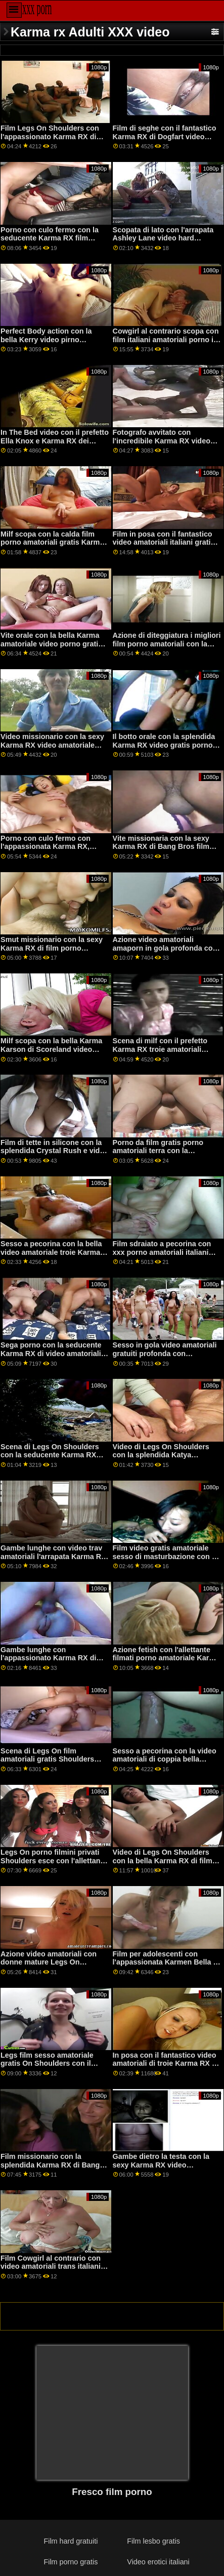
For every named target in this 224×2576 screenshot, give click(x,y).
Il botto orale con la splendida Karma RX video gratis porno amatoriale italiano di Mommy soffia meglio (164, 749)
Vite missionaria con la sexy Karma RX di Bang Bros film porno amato (161, 846)
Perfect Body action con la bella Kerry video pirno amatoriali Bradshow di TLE (48, 339)
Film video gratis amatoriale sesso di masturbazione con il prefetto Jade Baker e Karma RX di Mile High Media (164, 1560)
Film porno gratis (70, 2562)
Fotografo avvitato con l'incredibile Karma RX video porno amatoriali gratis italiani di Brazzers (164, 445)
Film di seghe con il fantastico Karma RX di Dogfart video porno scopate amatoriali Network (164, 140)
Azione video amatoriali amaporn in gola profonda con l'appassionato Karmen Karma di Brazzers (165, 952)
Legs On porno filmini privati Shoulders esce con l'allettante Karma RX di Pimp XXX (54, 1860)
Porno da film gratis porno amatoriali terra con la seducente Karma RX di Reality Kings (166, 1155)
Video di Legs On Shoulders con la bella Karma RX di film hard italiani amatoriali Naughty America (167, 1865)
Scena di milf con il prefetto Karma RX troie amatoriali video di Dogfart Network (160, 1049)
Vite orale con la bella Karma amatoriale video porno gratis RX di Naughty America (51, 643)
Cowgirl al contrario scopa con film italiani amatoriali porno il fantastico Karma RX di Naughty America (166, 343)
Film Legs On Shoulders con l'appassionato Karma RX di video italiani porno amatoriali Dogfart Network (52, 140)
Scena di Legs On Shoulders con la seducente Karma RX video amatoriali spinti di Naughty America (50, 1459)
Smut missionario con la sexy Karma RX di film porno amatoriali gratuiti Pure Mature (53, 947)
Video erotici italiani (158, 2562)
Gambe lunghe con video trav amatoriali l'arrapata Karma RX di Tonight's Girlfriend (53, 1556)
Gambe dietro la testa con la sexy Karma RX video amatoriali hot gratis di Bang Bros (162, 2169)
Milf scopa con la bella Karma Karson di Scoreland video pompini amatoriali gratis (51, 1049)
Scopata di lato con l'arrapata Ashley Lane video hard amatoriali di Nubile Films (163, 238)
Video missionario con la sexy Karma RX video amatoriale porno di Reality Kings (52, 744)
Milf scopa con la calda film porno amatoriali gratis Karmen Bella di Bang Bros (54, 542)
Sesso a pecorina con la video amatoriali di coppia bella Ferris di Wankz (164, 1759)
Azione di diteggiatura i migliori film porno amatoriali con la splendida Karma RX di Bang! (167, 643)
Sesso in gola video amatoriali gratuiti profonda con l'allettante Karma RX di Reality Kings (166, 1357)
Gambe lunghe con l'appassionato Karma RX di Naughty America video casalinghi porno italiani (48, 1662)
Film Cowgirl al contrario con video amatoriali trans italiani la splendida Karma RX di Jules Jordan (55, 2270)
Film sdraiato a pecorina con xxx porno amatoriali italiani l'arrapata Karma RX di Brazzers (162, 1256)
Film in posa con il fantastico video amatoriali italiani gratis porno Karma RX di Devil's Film (166, 542)
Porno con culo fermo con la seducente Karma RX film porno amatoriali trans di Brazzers (50, 242)
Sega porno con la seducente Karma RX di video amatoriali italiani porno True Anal (51, 1353)
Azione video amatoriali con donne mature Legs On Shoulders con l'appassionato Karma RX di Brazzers (52, 1966)
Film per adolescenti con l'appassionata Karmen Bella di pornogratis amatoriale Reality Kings (166, 1966)
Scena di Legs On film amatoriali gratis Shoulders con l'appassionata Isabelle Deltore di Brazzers (47, 1763)
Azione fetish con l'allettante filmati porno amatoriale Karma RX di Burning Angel (166, 1658)
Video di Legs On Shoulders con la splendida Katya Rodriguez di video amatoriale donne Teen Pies (164, 1459)
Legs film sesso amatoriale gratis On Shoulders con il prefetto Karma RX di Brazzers (53, 2063)
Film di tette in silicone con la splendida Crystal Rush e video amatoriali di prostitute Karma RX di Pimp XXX (54, 1155)
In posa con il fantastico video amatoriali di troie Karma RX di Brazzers (165, 2063)
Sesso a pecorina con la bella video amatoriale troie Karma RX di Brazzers (51, 1252)
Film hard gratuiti (70, 2541)
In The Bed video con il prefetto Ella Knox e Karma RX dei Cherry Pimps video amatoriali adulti (55, 445)
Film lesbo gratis (153, 2541)
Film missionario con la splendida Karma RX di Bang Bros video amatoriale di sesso (54, 2164)
